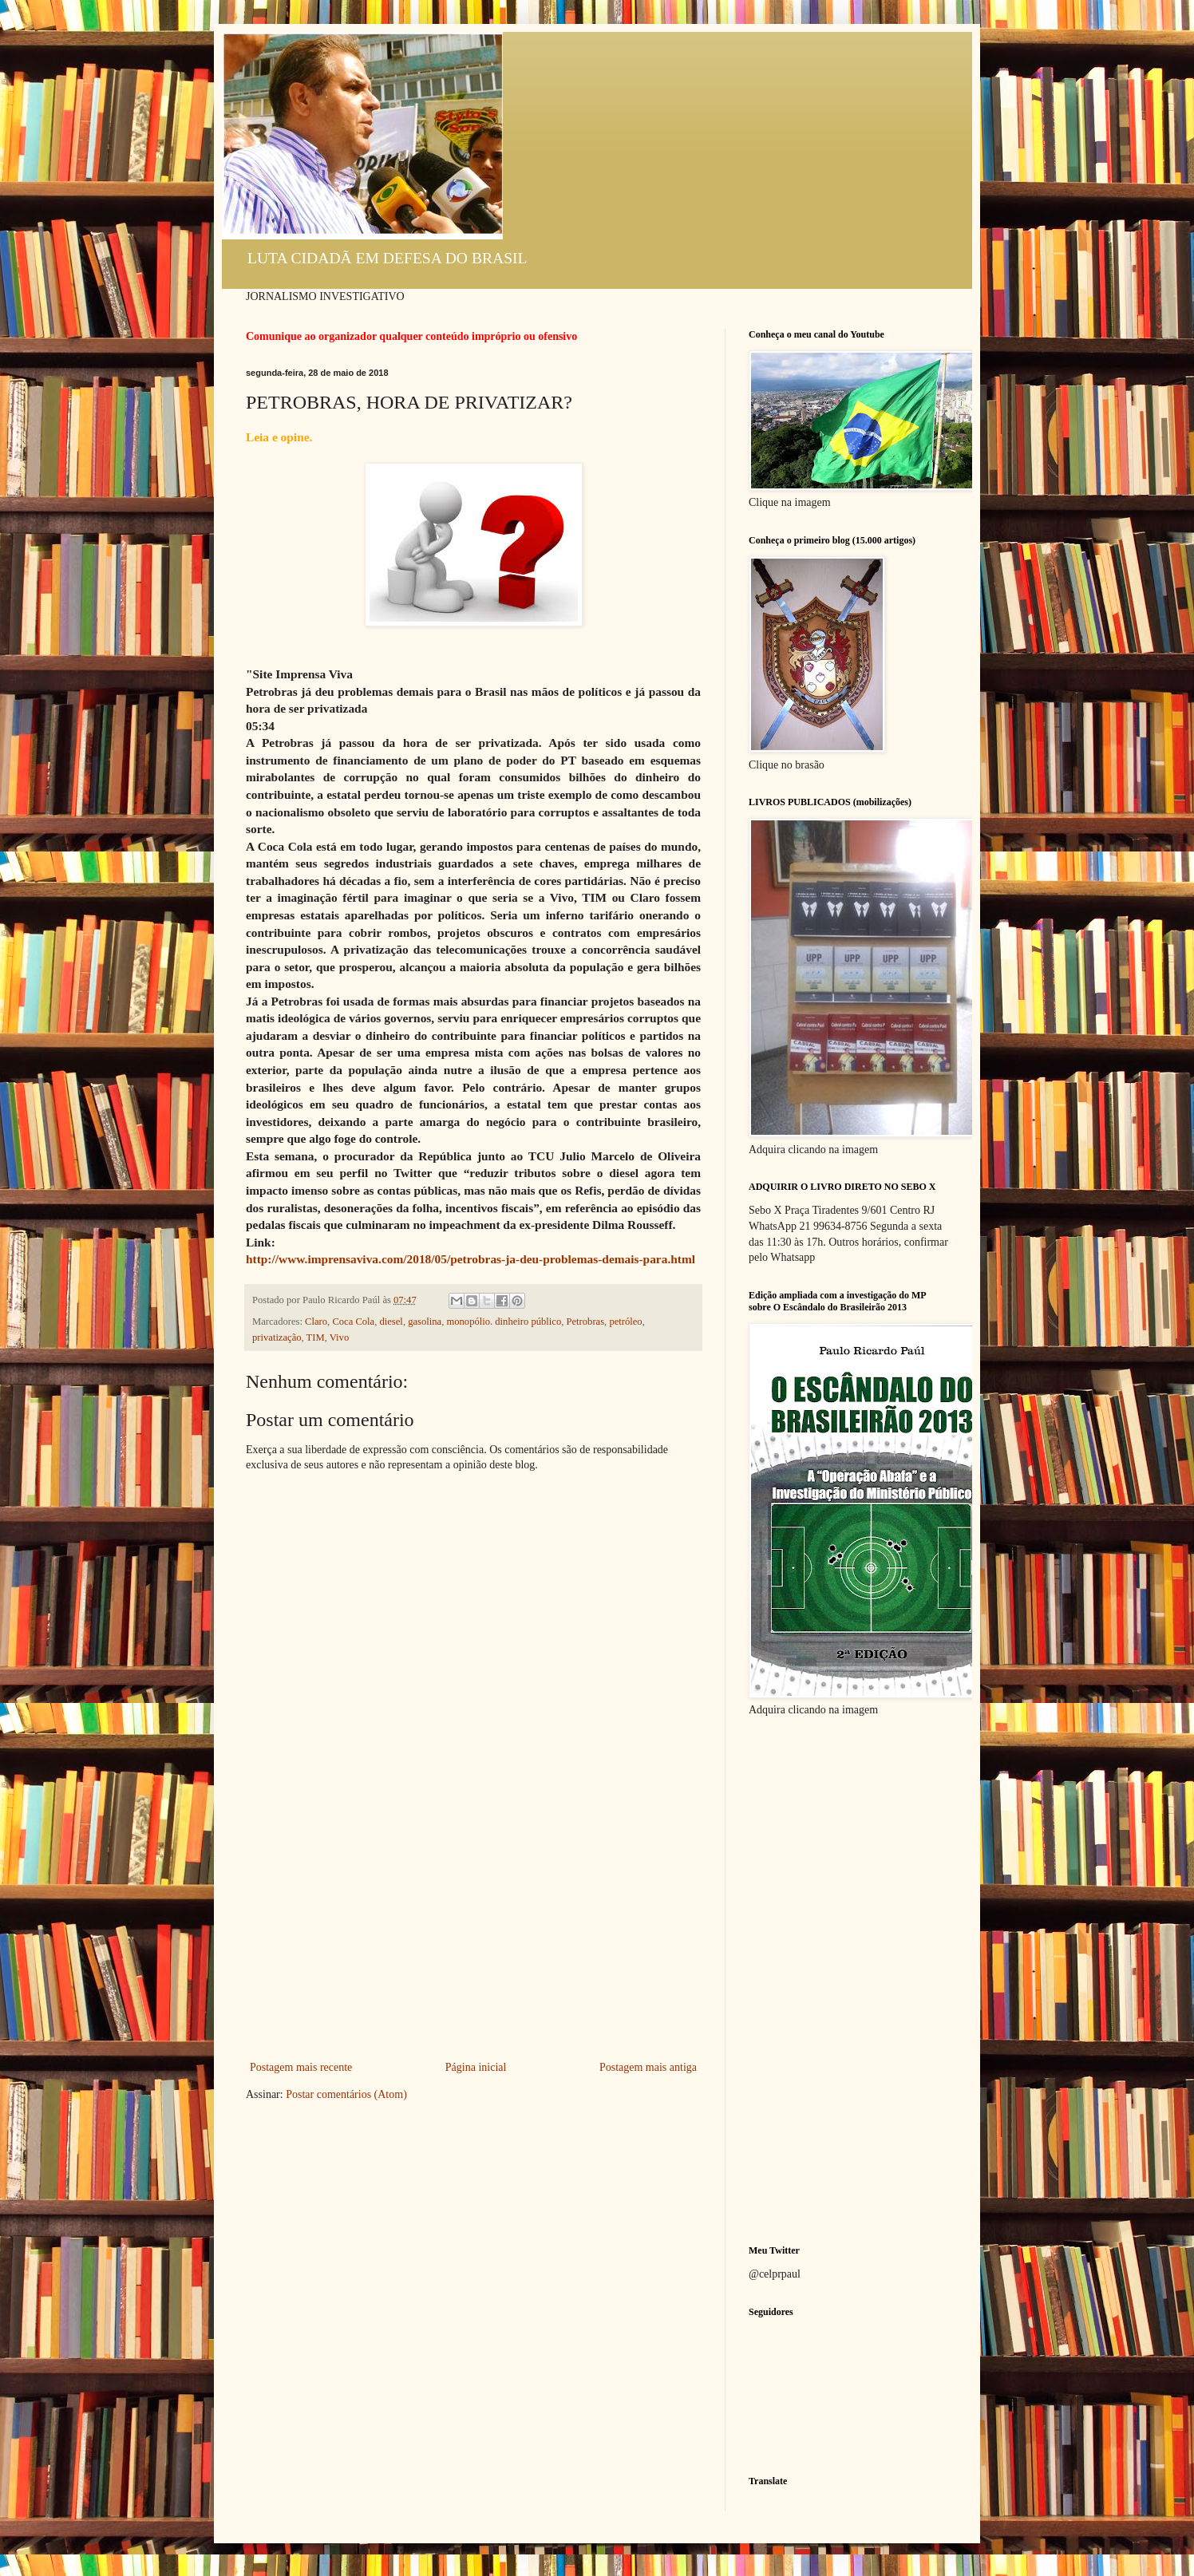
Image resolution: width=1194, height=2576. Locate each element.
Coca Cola (353, 1321)
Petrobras (586, 1321)
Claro (316, 1321)
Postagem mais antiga (648, 2067)
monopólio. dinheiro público (503, 1321)
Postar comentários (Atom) (346, 2094)
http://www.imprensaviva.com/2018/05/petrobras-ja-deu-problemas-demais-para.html (470, 1259)
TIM (315, 1337)
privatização (277, 1337)
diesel (390, 1321)
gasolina (424, 1321)
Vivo (339, 1337)
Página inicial (476, 2067)
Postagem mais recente (301, 2067)
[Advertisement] (473, 1937)
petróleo (625, 1321)
